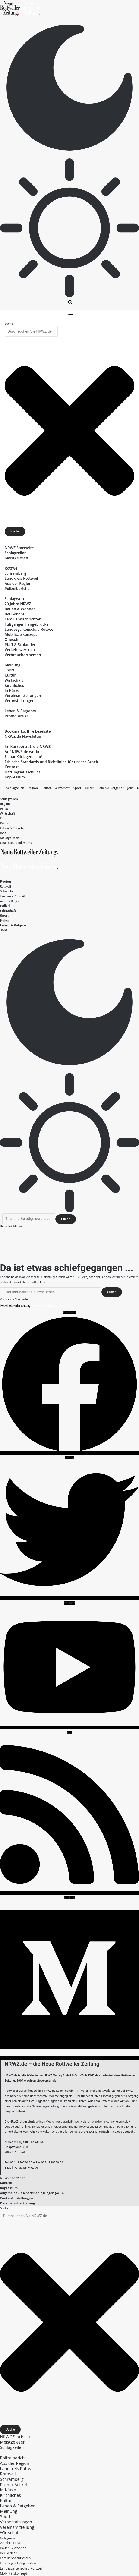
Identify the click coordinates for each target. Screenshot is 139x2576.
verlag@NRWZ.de (26, 2167)
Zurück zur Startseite (14, 1299)
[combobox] (26, 2216)
